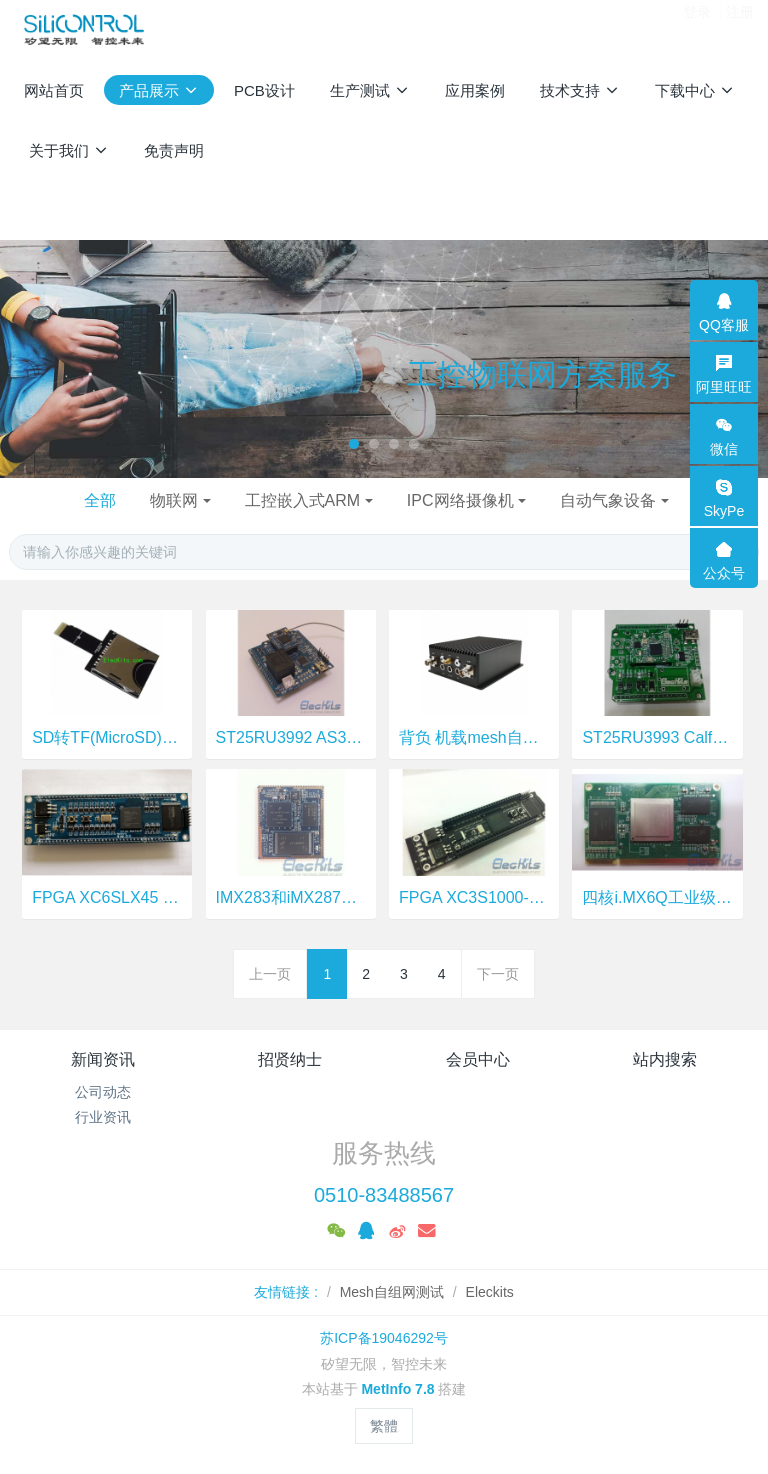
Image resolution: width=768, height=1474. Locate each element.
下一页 (498, 974)
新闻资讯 (103, 1059)
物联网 (174, 500)
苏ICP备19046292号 (384, 1338)
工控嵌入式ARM (303, 500)
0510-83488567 (384, 1195)
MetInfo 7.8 (397, 1389)
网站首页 (54, 90)
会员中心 (478, 1059)
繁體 (384, 1426)
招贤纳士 (290, 1059)
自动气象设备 (608, 500)
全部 (100, 500)
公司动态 (103, 1092)
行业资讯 (103, 1117)
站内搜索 (665, 1059)
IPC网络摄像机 (460, 500)
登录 (697, 29)
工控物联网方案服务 (542, 374)
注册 (740, 29)
